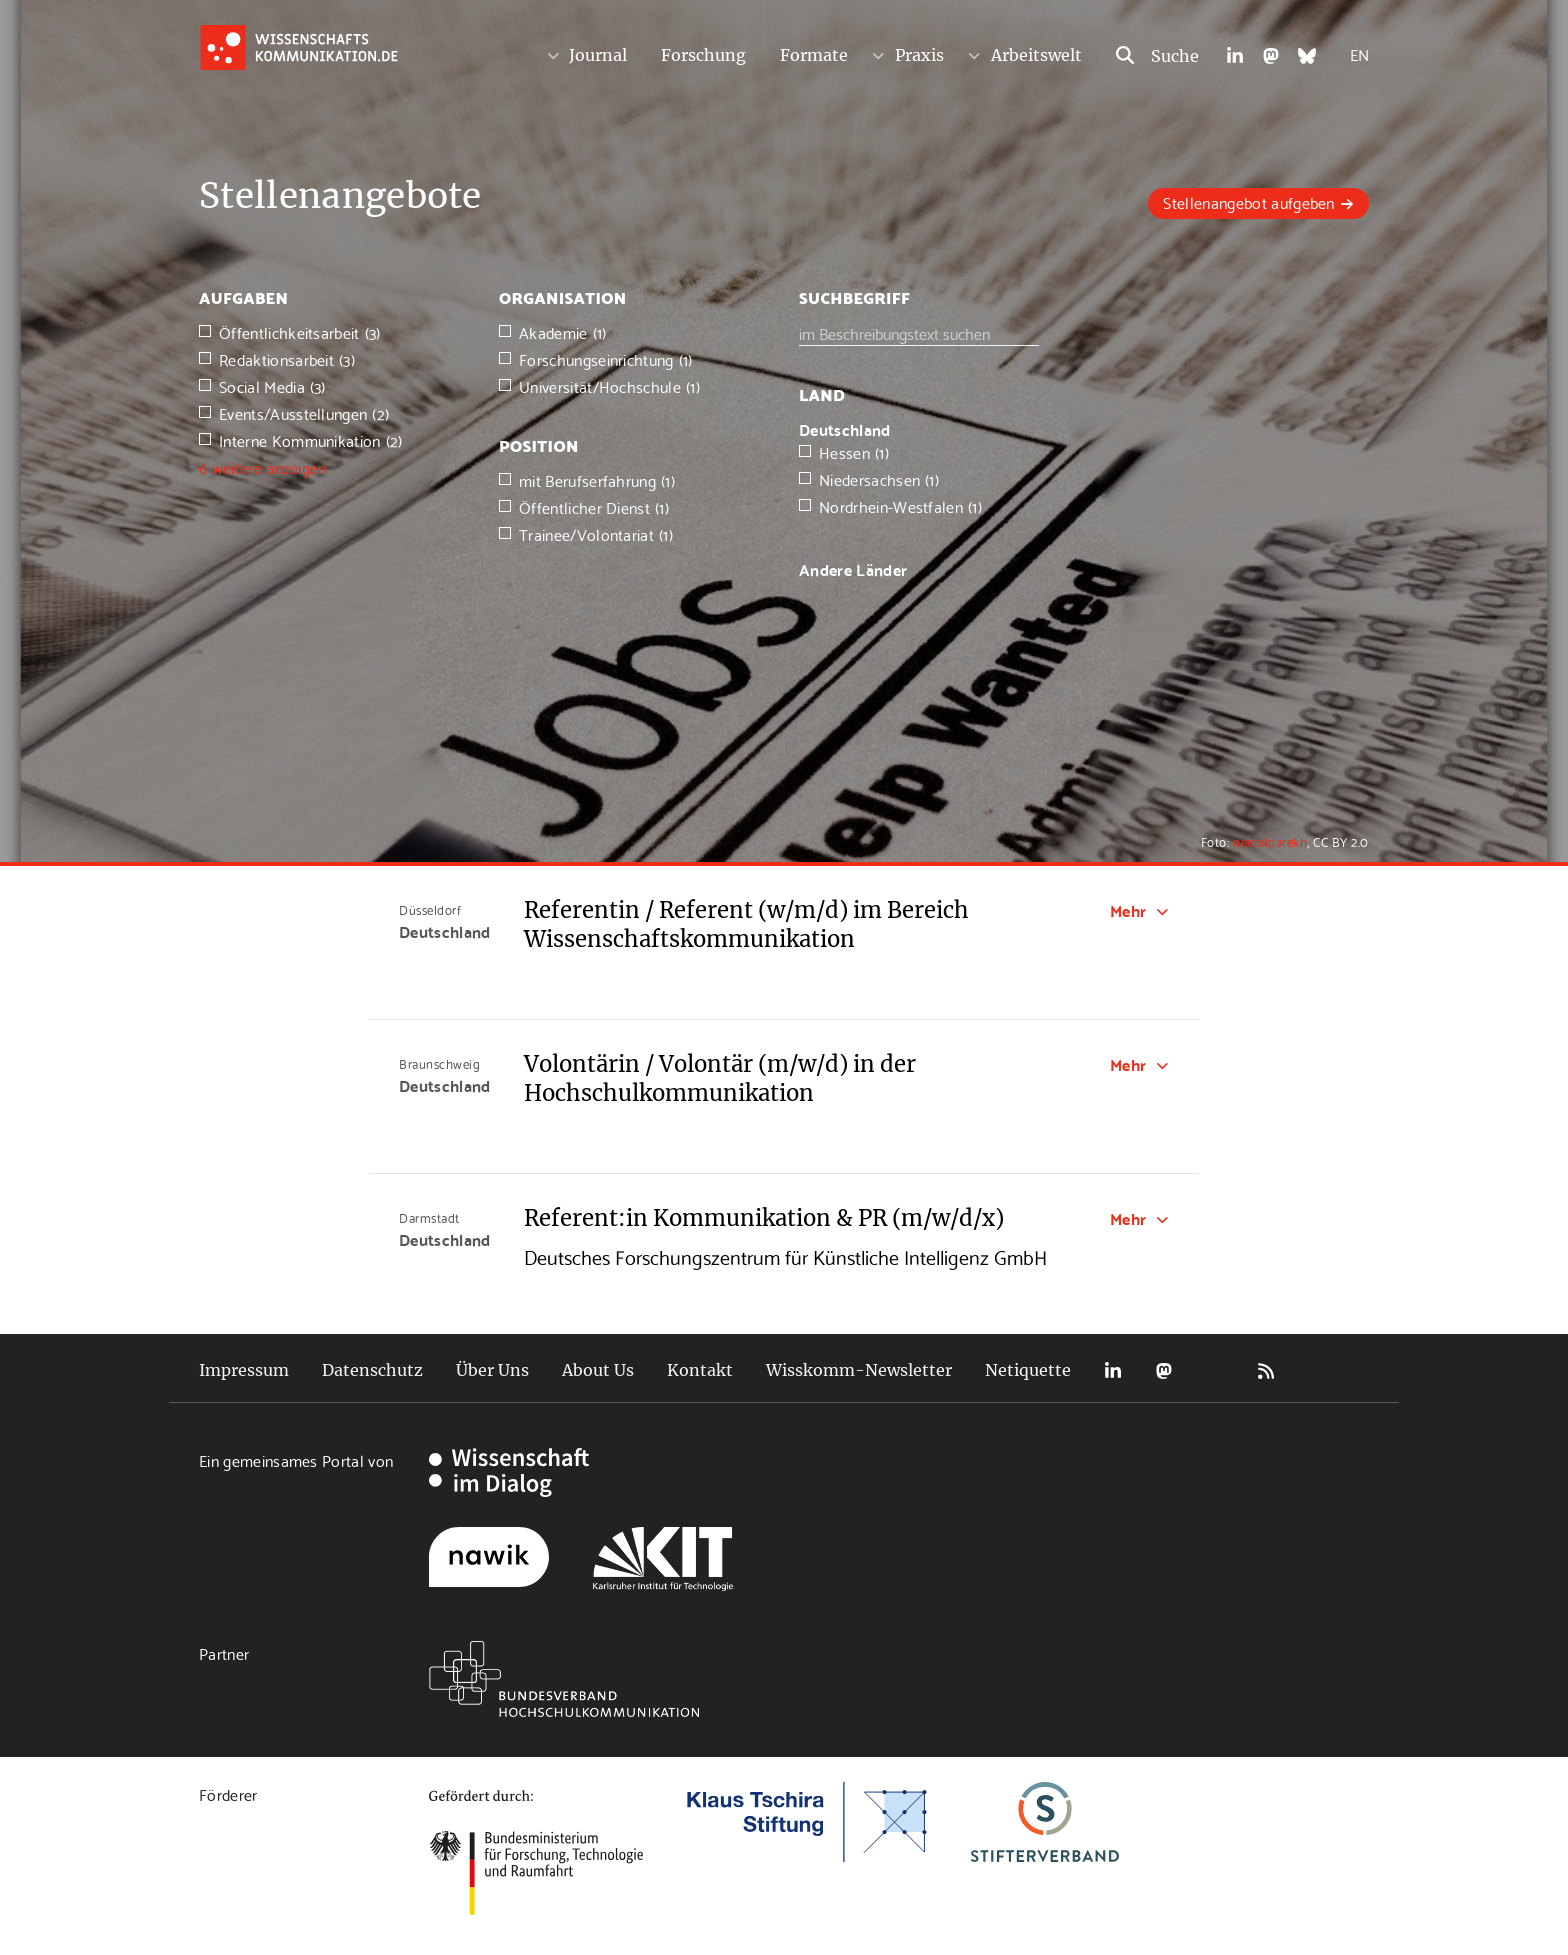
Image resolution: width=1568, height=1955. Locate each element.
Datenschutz (372, 1370)
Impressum (244, 1370)
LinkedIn (1113, 1370)
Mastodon (1164, 1370)
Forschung (703, 55)
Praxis (919, 55)
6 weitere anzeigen (263, 466)
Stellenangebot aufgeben (1248, 201)
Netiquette (1028, 1370)
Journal (598, 55)
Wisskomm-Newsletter (859, 1370)
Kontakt (700, 1370)
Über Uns (492, 1370)
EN (1359, 53)
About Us (598, 1370)
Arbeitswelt (1036, 55)
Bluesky (1215, 1370)
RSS (1266, 1370)
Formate (814, 55)
